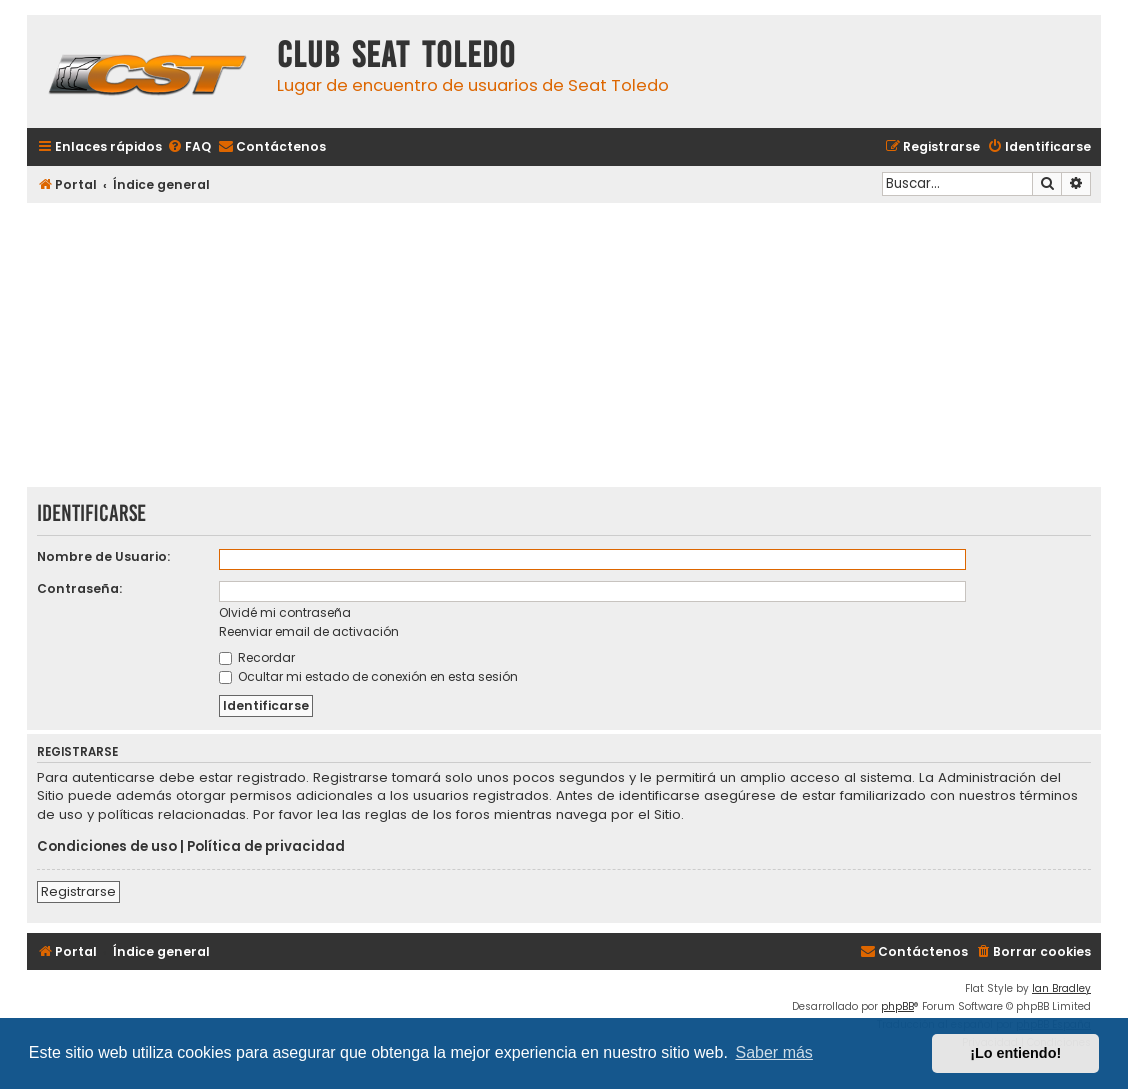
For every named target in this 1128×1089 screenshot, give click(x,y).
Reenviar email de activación (309, 631)
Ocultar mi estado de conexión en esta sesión (368, 676)
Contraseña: (79, 588)
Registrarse (78, 891)
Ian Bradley (1061, 988)
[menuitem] (189, 147)
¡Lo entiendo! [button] (1015, 1053)
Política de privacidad (266, 847)
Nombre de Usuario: (103, 556)
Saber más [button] (774, 1052)
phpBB (897, 1006)
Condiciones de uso (107, 847)
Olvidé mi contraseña (285, 612)
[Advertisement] (564, 347)
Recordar (257, 657)
